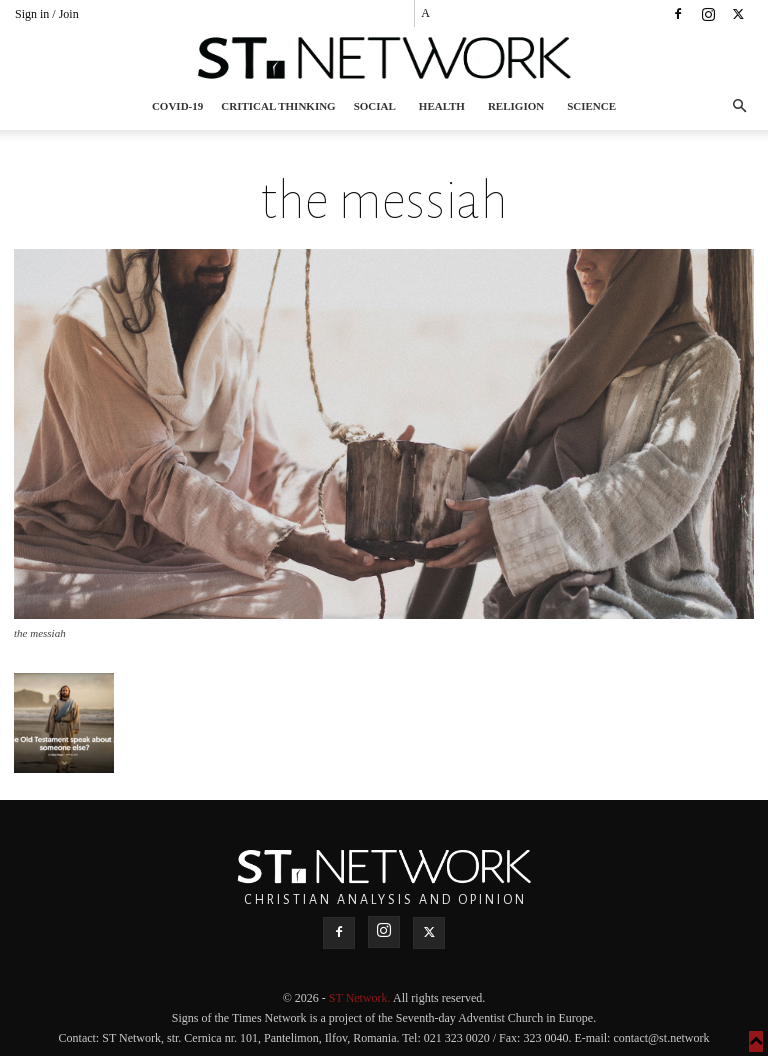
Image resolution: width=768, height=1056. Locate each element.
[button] (739, 106)
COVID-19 (177, 106)
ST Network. (361, 998)
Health (442, 106)
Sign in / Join (47, 14)
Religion (516, 106)
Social (375, 106)
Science (591, 106)
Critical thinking (278, 106)
